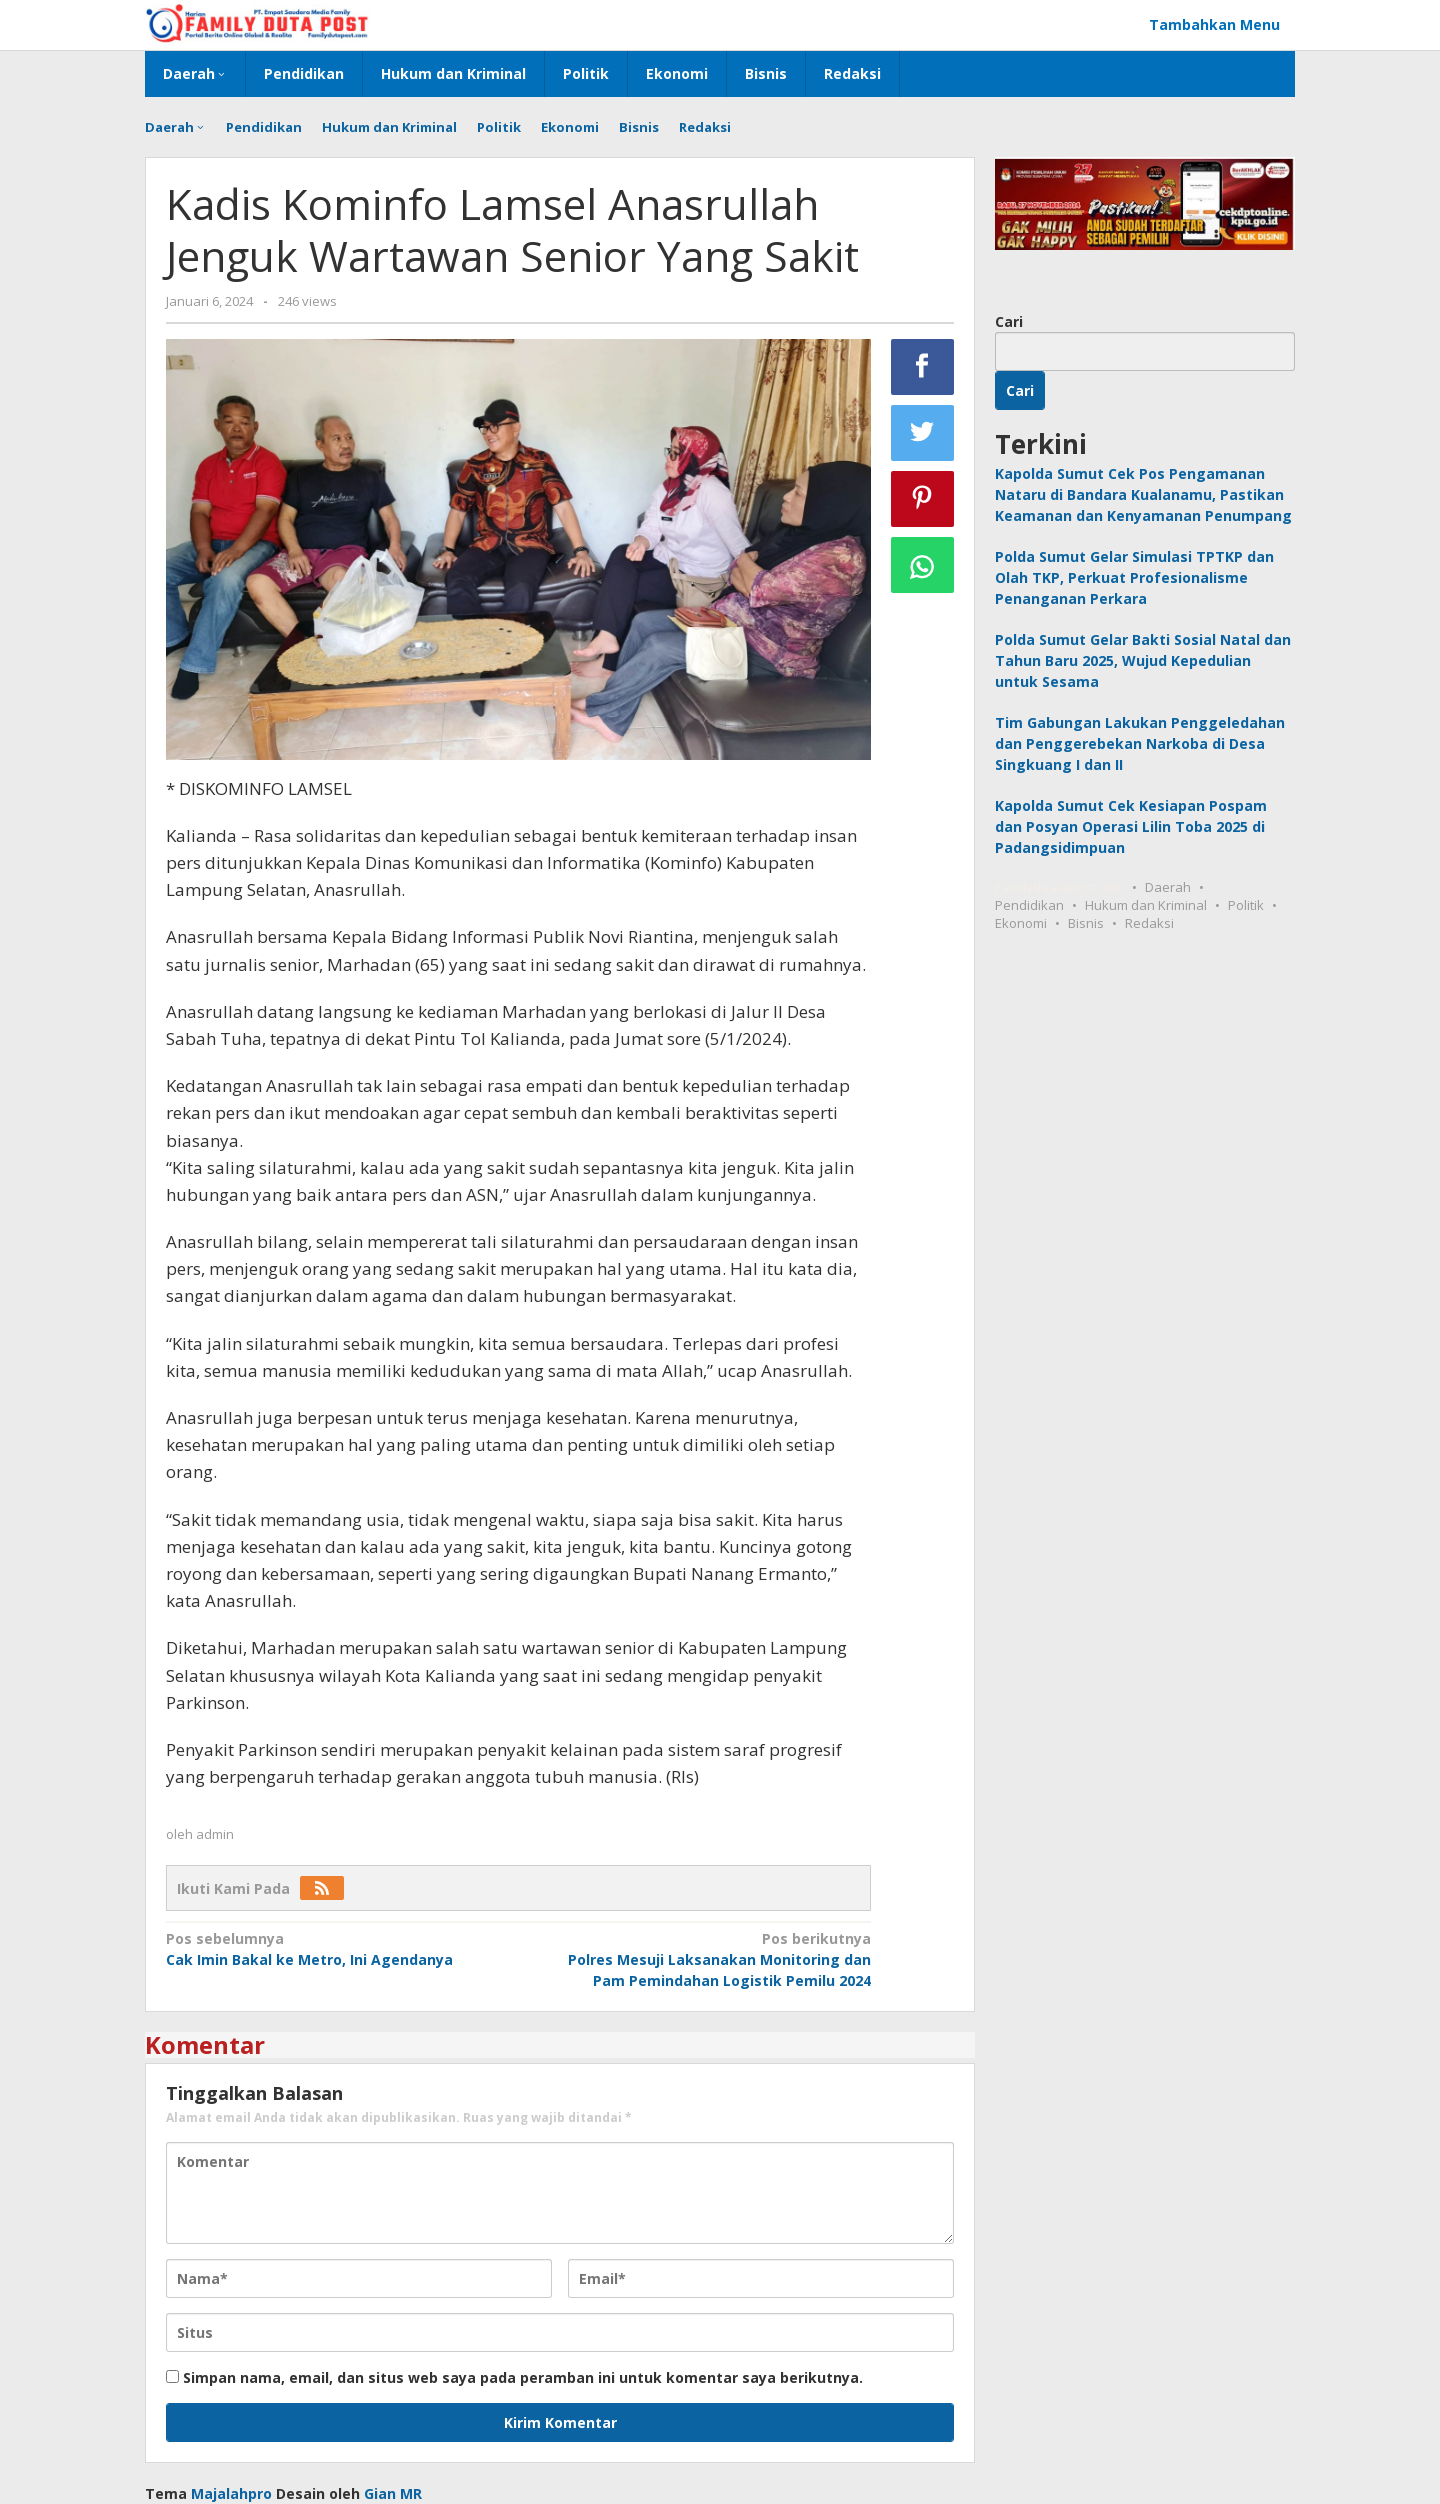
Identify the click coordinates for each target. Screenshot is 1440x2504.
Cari (1009, 321)
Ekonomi (1021, 923)
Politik (1246, 905)
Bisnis (1086, 923)
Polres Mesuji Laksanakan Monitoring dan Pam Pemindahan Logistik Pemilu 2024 (701, 1959)
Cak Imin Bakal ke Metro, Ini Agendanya (335, 1948)
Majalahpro (231, 2493)
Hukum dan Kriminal (1146, 905)
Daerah (1168, 887)
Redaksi (1149, 923)
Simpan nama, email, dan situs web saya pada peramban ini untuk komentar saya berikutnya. (523, 2377)
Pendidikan (1029, 905)
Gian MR (393, 2493)
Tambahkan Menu (1214, 24)
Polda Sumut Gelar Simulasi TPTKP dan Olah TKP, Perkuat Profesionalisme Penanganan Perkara (1134, 577)
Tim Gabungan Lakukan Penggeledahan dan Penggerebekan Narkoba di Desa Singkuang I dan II (1140, 743)
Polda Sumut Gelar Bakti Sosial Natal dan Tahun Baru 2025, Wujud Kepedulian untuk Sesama (1143, 660)
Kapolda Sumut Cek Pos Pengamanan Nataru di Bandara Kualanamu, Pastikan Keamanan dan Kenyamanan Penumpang (1143, 494)
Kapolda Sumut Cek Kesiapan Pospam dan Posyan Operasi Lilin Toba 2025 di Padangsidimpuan (1131, 826)
